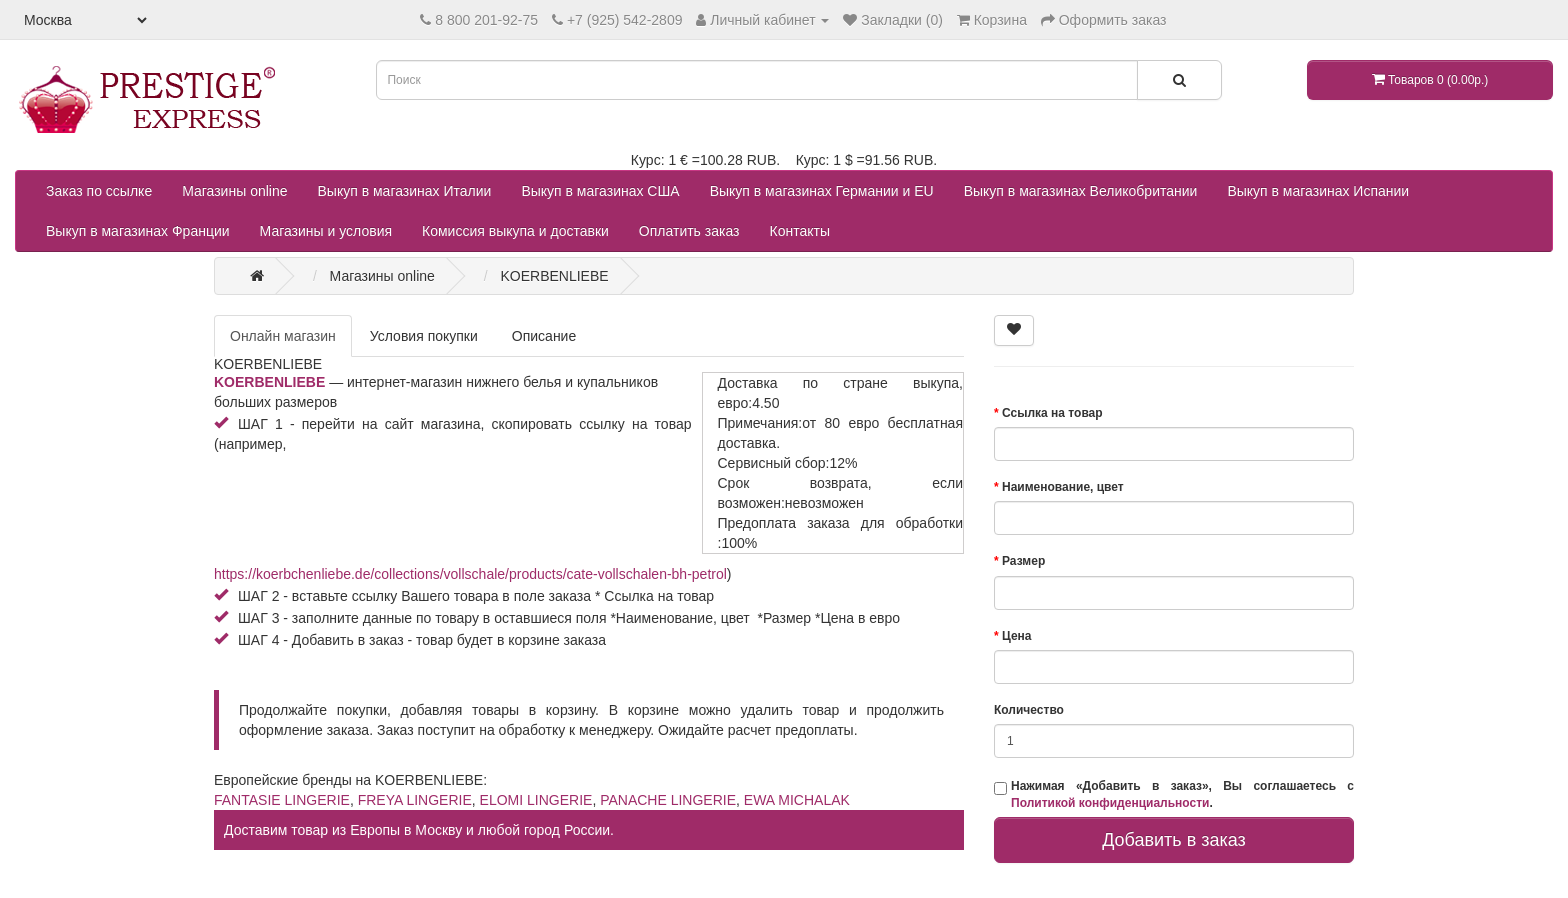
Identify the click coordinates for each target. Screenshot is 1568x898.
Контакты (800, 231)
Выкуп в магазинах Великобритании (1081, 191)
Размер (1023, 561)
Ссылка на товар (1052, 413)
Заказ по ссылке (99, 191)
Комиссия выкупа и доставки (515, 231)
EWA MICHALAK (797, 800)
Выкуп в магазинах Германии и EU (822, 191)
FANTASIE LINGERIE (282, 800)
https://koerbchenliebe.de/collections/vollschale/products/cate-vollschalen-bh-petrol (470, 574)
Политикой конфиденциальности (1110, 803)
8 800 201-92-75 (486, 20)
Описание (544, 336)
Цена (1017, 636)
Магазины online (234, 191)
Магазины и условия (326, 231)
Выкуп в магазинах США (600, 191)
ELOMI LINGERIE (536, 800)
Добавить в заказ (1174, 840)
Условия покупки (424, 336)
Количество (1029, 710)
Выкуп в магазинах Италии (405, 191)
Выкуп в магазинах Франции (138, 231)
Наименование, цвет (1063, 487)
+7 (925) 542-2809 (625, 20)
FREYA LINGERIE (415, 800)
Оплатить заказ (689, 231)
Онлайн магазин (283, 336)
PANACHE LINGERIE (668, 800)
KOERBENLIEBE (269, 382)
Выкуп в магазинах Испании (1318, 191)
